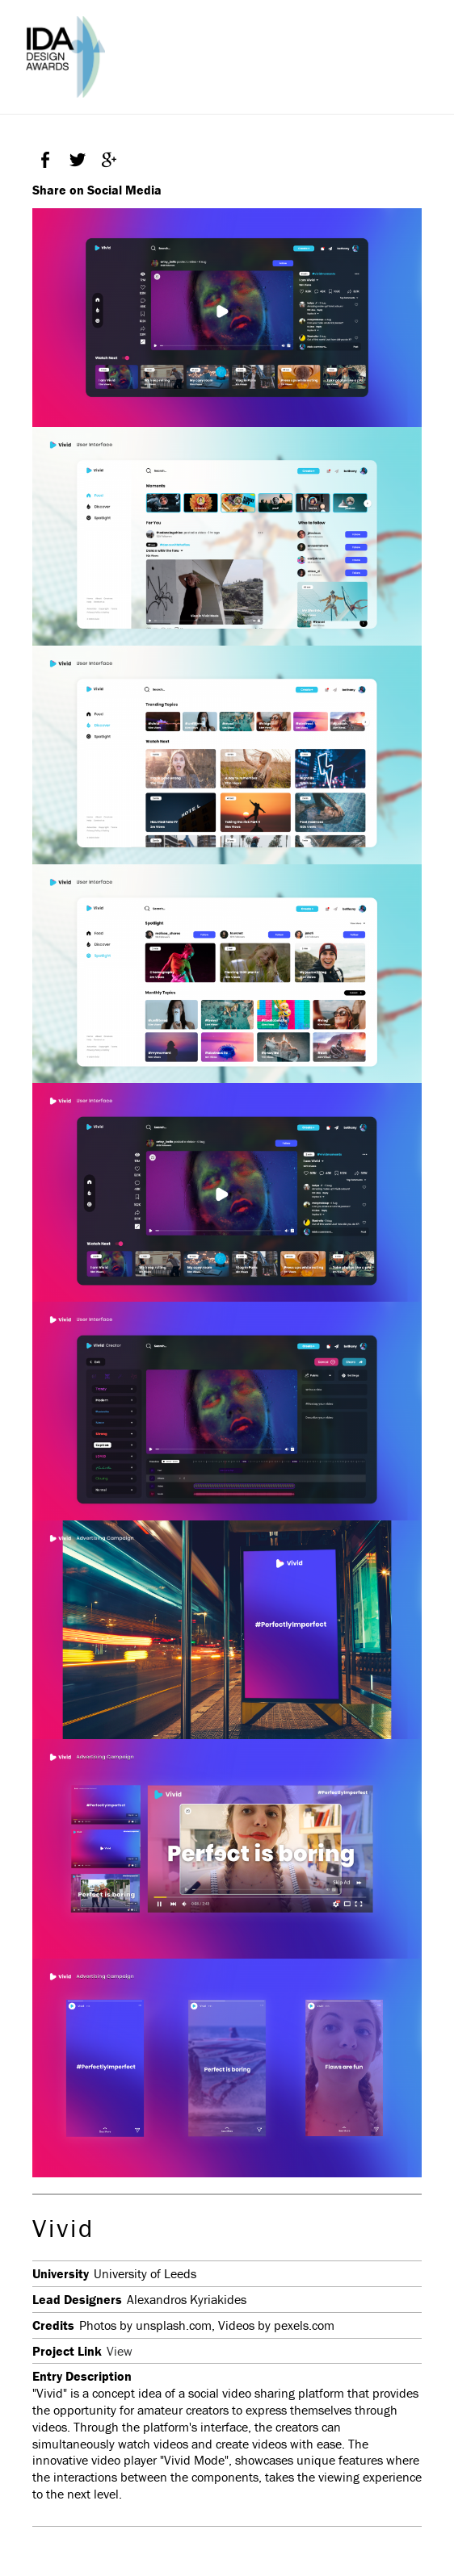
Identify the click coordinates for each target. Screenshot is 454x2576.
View (119, 2351)
